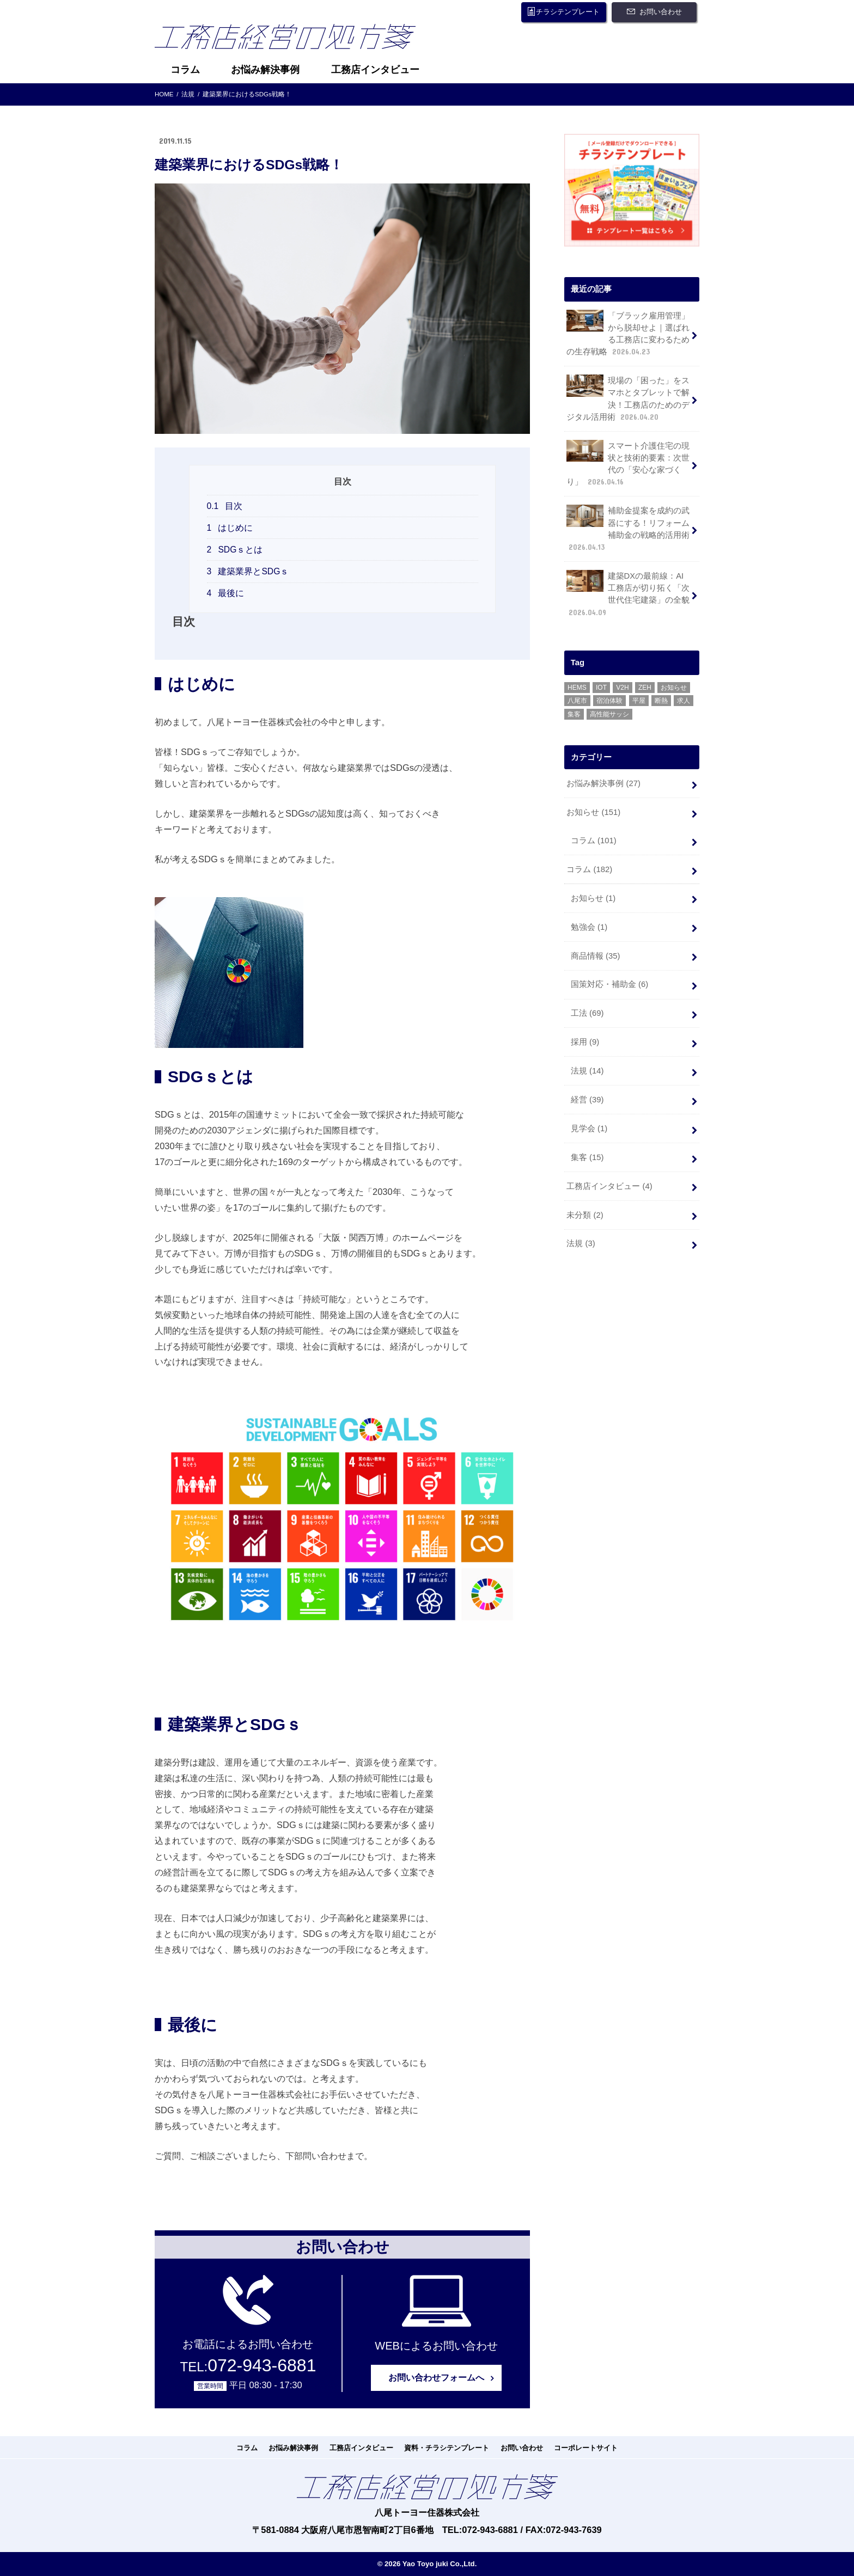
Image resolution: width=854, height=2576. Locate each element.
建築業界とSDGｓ (248, 571)
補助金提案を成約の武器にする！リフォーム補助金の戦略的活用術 (627, 529)
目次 (225, 506)
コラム (185, 69)
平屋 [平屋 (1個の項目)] (638, 700)
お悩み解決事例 (265, 69)
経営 (587, 1099)
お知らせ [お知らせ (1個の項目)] (674, 687)
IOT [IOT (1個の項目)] (601, 687)
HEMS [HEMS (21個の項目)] (577, 687)
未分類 (584, 1214)
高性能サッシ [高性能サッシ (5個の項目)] (609, 714)
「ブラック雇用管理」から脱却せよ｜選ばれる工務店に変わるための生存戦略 (627, 333)
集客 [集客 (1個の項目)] (574, 714)
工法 (587, 1013)
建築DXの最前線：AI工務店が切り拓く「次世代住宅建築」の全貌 (627, 594)
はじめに (230, 527)
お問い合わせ (660, 12)
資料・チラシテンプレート (446, 2448)
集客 (587, 1157)
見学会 (589, 1128)
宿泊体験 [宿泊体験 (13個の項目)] (609, 700)
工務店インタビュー (375, 69)
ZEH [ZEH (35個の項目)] (644, 687)
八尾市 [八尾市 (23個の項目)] (577, 700)
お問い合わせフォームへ (436, 2377)
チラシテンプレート (568, 12)
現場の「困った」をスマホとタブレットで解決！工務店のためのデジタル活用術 (627, 398)
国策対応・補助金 (609, 984)
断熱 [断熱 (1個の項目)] (661, 700)
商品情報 (595, 955)
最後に (226, 593)
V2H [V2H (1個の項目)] (622, 687)
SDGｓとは (235, 549)
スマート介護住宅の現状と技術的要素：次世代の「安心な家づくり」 (627, 464)
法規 (587, 1070)
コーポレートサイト (586, 2448)
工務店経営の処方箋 (293, 39)
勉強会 (589, 926)
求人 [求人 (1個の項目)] (683, 700)
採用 (585, 1042)
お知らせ (593, 812)
